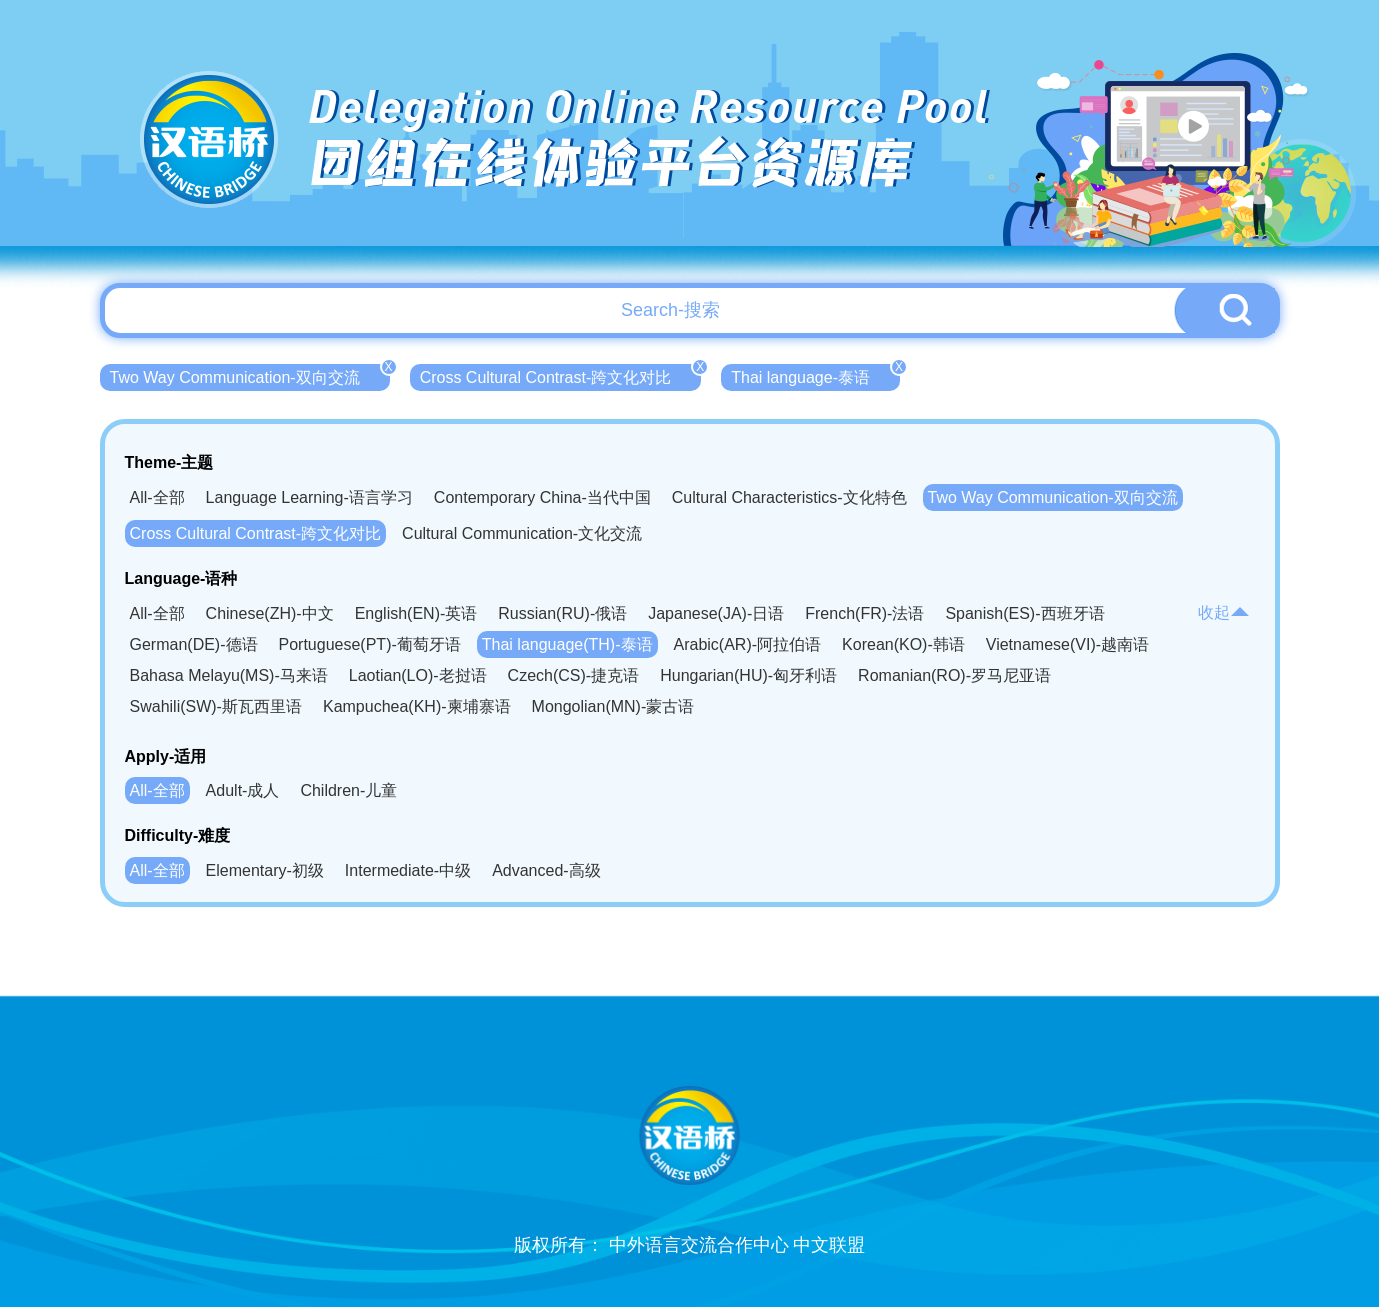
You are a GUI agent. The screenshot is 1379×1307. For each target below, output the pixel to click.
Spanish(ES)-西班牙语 (1024, 613)
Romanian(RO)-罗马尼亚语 (954, 675)
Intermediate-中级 (408, 870)
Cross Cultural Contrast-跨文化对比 (561, 375)
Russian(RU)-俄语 (562, 613)
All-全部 (157, 497)
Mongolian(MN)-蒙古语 (613, 706)
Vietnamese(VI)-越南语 (1067, 644)
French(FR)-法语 (864, 613)
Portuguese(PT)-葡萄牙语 (370, 644)
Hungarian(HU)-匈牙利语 (748, 675)
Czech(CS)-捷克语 (574, 675)
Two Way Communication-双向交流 (250, 375)
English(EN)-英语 (416, 613)
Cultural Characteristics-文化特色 (789, 497)
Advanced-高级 (546, 870)
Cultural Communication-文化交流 (522, 533)
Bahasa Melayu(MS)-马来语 (229, 675)
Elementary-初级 (265, 870)
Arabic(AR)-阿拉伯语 (748, 644)
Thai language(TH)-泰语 (567, 644)
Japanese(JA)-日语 (716, 613)
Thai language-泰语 (815, 375)
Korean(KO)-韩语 (903, 644)
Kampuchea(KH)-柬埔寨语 (417, 706)
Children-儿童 (348, 790)
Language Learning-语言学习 (309, 497)
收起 (1224, 612)
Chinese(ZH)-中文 (270, 613)
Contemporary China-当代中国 (542, 497)
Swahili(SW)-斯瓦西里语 (216, 706)
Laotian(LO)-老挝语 (418, 675)
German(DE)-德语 (194, 644)
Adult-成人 (243, 790)
